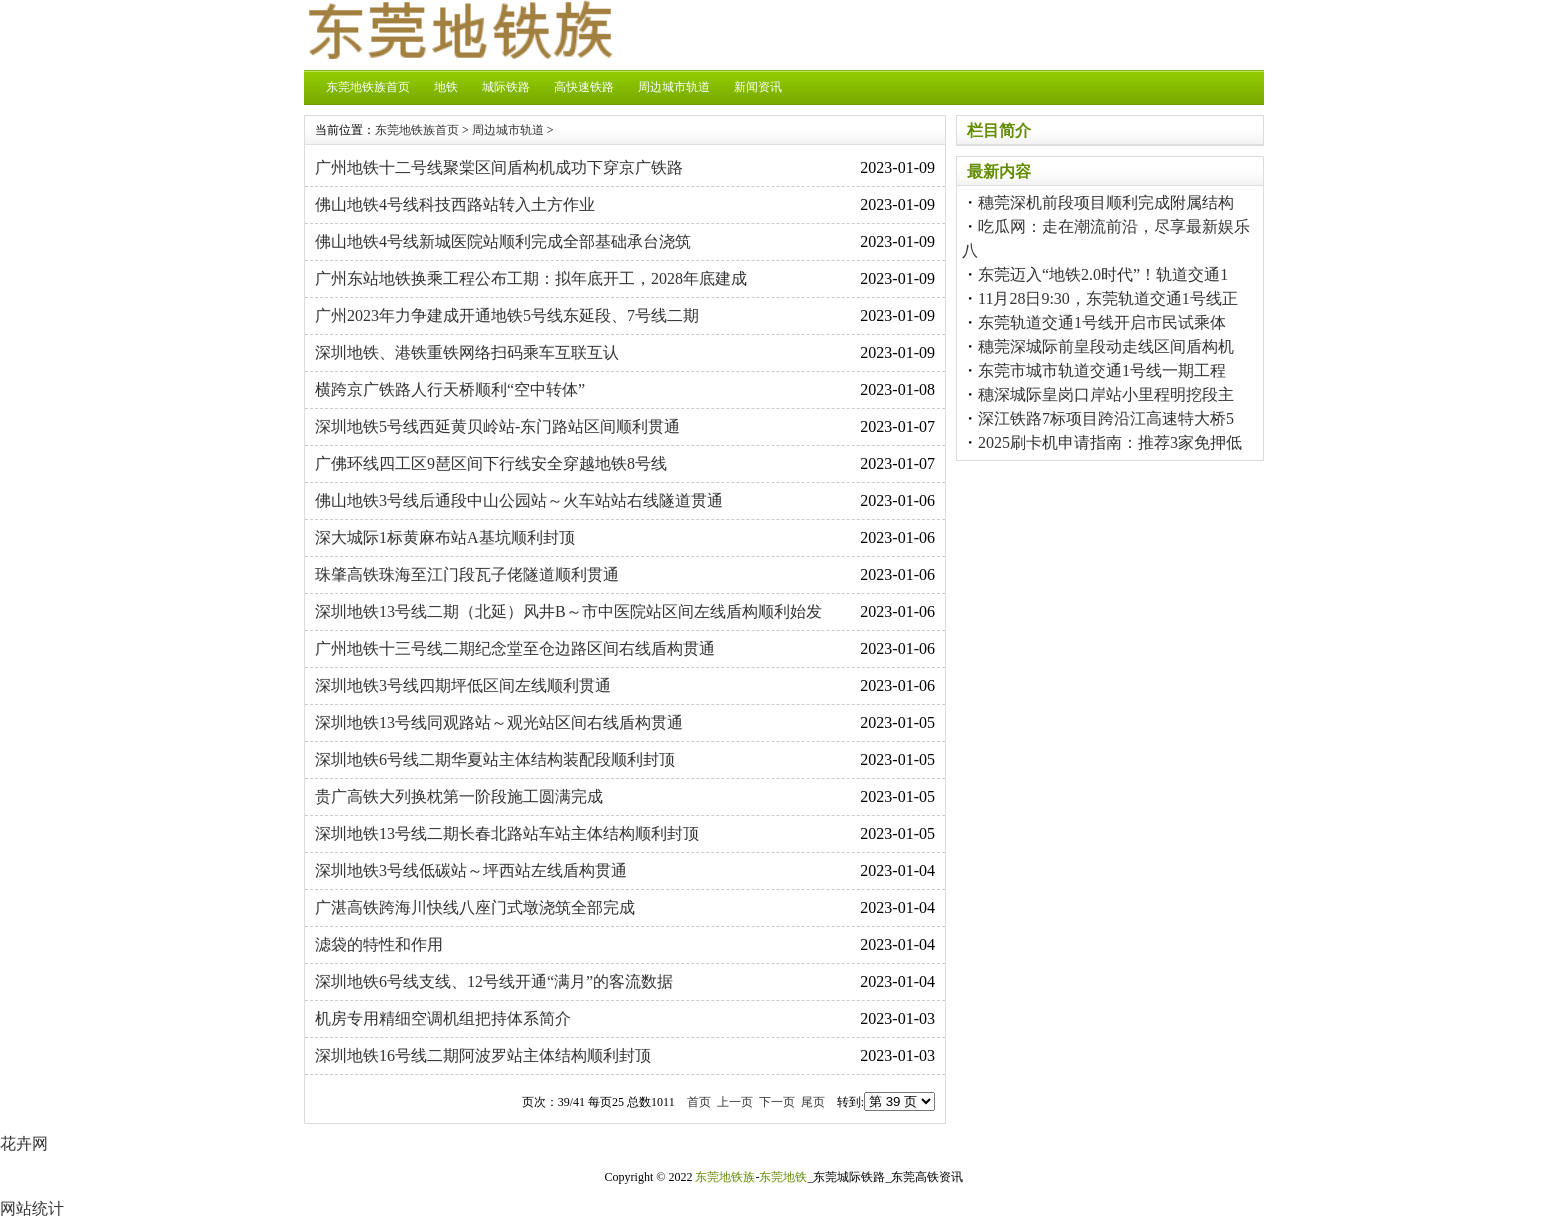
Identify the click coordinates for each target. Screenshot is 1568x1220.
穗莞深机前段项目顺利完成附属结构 (1106, 202)
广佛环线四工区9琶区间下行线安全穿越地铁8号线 (491, 463)
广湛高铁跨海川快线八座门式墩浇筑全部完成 (475, 907)
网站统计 (32, 1208)
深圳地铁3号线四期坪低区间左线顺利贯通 (463, 685)
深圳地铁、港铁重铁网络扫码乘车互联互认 (467, 352)
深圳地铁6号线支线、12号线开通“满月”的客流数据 (494, 981)
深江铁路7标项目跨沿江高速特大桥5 (1106, 418)
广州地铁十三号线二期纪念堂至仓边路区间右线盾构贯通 (515, 648)
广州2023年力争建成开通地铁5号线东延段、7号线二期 (507, 315)
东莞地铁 (783, 1177)
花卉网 (24, 1143)
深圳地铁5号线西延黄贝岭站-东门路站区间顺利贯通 (497, 426)
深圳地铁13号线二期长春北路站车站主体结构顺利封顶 (507, 833)
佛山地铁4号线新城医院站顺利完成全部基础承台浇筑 (503, 241)
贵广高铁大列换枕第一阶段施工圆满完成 (459, 796)
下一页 (777, 1102)
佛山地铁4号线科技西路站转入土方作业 (455, 204)
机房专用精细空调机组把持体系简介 (443, 1018)
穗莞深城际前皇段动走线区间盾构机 (1106, 346)
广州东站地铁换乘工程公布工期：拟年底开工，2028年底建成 (531, 278)
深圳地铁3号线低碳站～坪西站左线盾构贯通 (471, 870)
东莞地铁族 (725, 1177)
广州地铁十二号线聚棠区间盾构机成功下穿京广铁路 (499, 167)
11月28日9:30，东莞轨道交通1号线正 (1108, 298)
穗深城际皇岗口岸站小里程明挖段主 (1106, 394)
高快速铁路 (584, 87)
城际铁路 (506, 87)
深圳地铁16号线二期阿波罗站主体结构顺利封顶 (483, 1055)
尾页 (813, 1102)
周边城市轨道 (674, 87)
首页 (699, 1102)
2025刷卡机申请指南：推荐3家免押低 (1110, 442)
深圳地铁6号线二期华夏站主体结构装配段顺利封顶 (495, 759)
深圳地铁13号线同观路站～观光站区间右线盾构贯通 (499, 722)
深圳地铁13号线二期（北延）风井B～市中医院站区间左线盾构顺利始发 (568, 611)
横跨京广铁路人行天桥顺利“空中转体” (450, 389)
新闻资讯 (758, 87)
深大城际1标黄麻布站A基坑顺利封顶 (445, 537)
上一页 (735, 1102)
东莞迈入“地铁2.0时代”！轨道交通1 (1103, 274)
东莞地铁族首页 (368, 87)
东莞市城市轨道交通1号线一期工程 (1102, 370)
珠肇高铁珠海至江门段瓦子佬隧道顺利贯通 (467, 574)
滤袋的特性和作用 (379, 944)
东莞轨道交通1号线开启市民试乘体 (1102, 322)
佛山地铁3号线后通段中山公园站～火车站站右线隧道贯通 (519, 500)
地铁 (446, 87)
